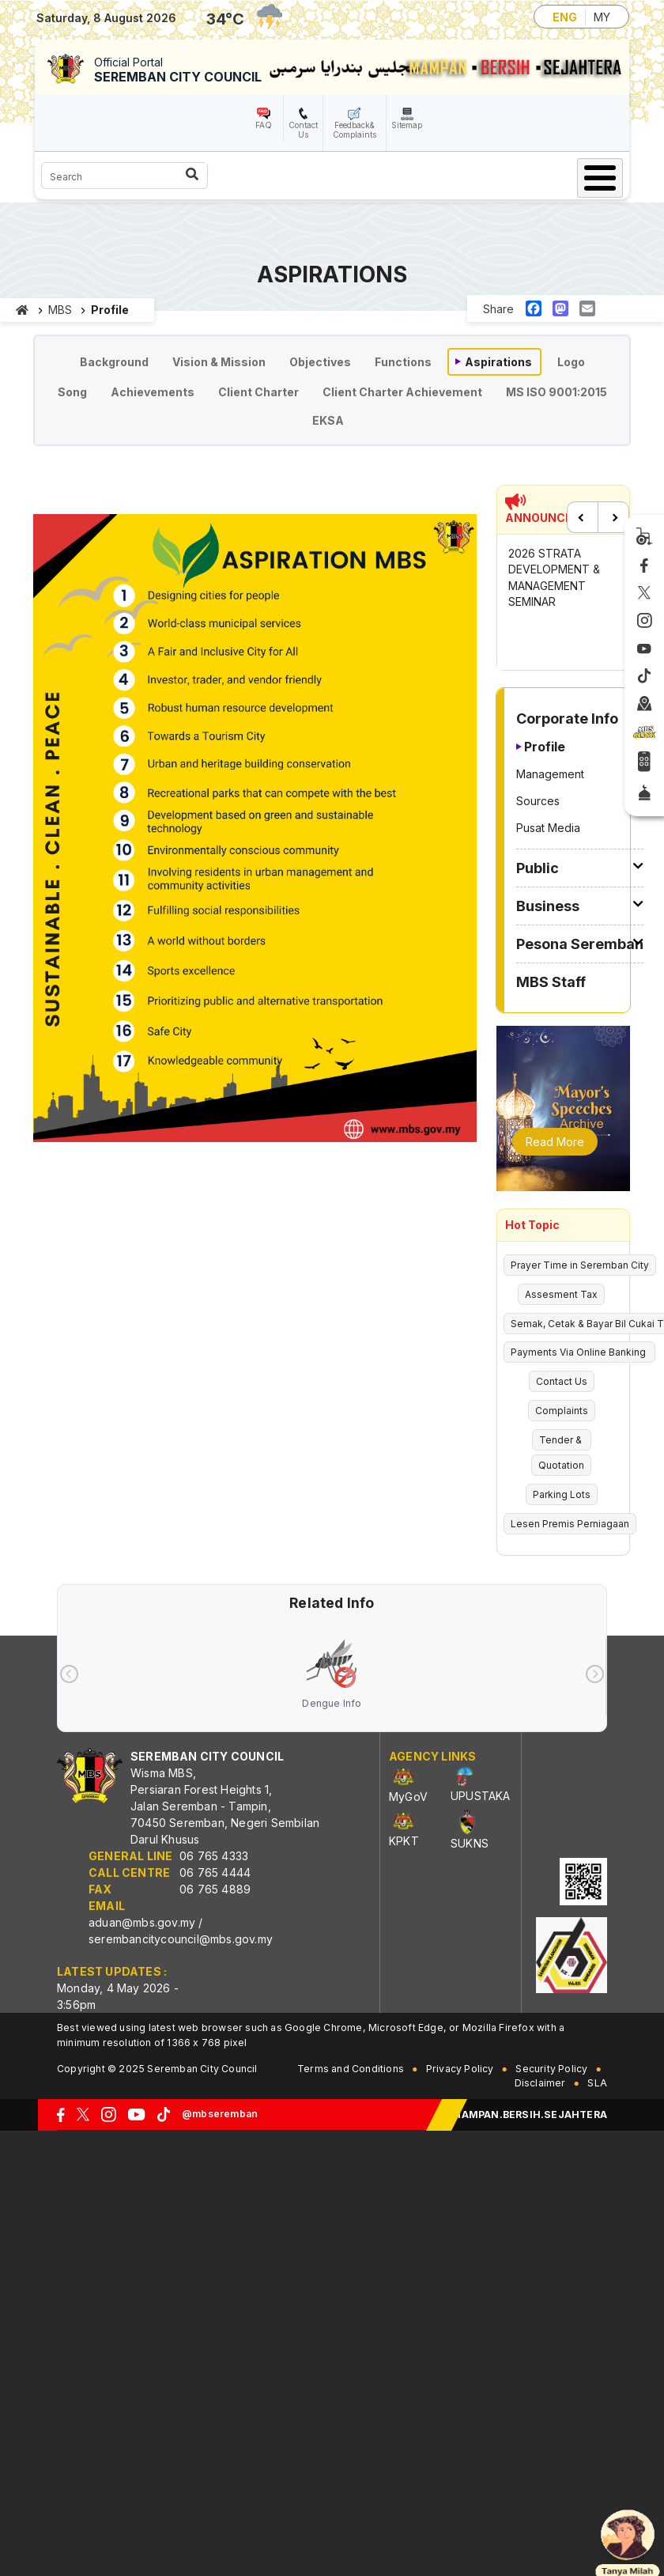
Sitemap (406, 125)
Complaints (561, 1411)
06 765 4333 (213, 1856)
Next (613, 517)
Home (22, 310)
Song (72, 392)
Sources (538, 801)
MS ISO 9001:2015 (556, 392)
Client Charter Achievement (402, 392)
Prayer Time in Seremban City (580, 1265)
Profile (544, 747)
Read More (555, 1141)
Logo (571, 362)
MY (602, 17)
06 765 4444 (215, 1872)
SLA (597, 2083)
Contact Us (303, 129)
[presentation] (69, 1674)
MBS (60, 309)
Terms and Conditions (350, 2069)
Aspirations (498, 362)
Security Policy (551, 2069)
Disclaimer (540, 2083)
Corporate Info (567, 718)
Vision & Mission (219, 362)
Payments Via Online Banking (579, 1352)
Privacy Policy (460, 2069)
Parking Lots (561, 1494)
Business (547, 906)
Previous (582, 517)
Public (537, 868)
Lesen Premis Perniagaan (570, 1524)
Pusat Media (548, 827)
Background (114, 362)
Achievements (152, 392)
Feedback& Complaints (354, 129)
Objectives (320, 362)
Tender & (561, 1440)
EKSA (328, 420)
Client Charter (258, 392)
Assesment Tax (561, 1294)
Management (550, 774)
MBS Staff (551, 982)
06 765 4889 (215, 1889)
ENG (565, 17)
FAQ (263, 125)
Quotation (561, 1465)
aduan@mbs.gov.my (142, 1922)
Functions (403, 362)
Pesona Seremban (579, 944)
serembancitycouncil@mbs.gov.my (181, 1939)
